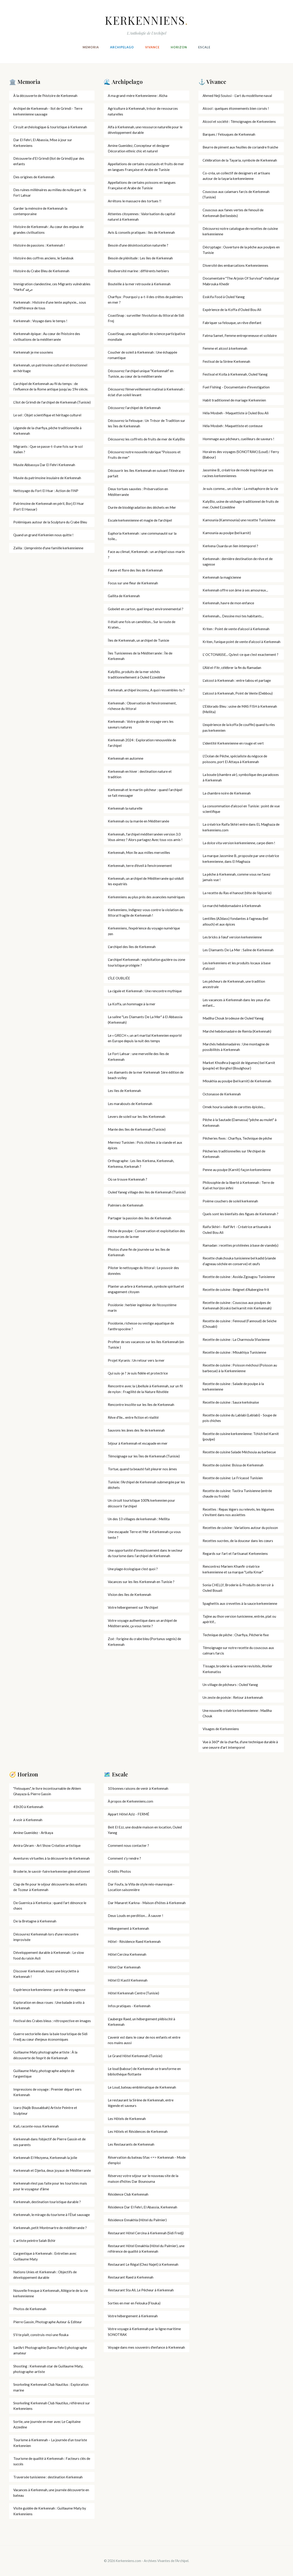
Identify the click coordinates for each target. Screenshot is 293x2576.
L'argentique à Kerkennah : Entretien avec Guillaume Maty (44, 2256)
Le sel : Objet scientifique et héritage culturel (47, 415)
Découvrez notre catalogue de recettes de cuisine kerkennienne (240, 231)
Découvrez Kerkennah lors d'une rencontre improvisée (46, 1937)
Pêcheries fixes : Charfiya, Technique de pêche (237, 1138)
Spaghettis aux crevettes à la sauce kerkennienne (240, 1603)
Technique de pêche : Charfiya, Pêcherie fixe (236, 1635)
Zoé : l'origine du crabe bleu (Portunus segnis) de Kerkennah (144, 1641)
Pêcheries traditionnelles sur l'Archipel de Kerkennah (234, 1154)
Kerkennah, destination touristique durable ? (47, 2202)
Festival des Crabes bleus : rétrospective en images (52, 2021)
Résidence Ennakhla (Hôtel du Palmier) (137, 2220)
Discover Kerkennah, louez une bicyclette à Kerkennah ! (46, 1974)
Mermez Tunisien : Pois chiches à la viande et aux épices (145, 1145)
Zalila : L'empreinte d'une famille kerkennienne (48, 548)
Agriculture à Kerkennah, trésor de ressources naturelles (143, 111)
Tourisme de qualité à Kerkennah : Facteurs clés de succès (51, 2461)
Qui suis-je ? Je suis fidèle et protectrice (138, 1373)
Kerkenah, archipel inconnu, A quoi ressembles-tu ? (146, 690)
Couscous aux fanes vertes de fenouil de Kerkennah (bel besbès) (233, 212)
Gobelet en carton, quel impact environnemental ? (145, 609)
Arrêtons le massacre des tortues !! (134, 201)
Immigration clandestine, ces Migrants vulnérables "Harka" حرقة (51, 286)
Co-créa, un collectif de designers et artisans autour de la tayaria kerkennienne (236, 176)
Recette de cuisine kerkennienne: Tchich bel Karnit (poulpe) (241, 1436)
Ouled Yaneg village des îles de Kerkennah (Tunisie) (147, 1192)
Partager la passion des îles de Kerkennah (139, 1218)
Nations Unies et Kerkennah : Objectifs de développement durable (45, 2274)
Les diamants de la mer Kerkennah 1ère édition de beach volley (146, 1075)
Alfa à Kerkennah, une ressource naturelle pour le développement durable (145, 130)
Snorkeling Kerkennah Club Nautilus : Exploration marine (51, 2387)
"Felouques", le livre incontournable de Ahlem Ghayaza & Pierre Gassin (47, 1791)
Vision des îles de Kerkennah (129, 1594)
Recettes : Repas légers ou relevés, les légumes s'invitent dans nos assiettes (238, 1512)
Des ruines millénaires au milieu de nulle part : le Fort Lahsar (49, 192)
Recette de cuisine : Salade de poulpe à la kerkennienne (233, 1386)
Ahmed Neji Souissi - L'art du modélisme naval (237, 95)
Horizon (179, 47)
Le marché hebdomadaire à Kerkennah (232, 906)
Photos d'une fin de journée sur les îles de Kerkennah (139, 1252)
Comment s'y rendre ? (124, 1858)
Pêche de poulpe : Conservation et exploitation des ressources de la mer (146, 1233)
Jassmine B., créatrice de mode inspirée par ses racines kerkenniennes (238, 473)
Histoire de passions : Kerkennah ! (39, 245)
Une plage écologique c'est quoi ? (133, 1569)
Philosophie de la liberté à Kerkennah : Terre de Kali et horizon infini (238, 1185)
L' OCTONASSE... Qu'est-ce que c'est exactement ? (240, 654)
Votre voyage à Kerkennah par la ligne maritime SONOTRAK (144, 2331)
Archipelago (122, 47)
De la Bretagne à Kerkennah (34, 1921)
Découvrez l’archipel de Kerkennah (134, 408)
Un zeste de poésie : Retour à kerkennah (233, 1697)
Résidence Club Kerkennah (128, 2194)
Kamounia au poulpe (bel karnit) (227, 533)
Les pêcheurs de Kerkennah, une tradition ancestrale (234, 984)
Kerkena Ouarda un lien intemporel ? (230, 546)
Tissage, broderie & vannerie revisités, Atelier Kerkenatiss (237, 1669)
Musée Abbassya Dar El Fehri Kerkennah (44, 465)
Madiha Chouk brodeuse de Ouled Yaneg (233, 1018)
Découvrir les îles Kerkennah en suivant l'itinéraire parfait (146, 473)
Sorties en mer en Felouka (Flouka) (134, 2303)
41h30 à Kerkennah (28, 1807)
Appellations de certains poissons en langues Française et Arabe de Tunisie (142, 185)
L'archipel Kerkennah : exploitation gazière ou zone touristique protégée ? (146, 962)
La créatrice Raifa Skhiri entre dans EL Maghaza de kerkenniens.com (241, 827)
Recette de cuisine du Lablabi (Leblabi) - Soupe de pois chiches (240, 1418)
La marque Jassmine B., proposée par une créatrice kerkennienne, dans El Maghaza (241, 858)
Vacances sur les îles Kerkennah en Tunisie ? (141, 1582)
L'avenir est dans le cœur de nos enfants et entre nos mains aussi (144, 2040)
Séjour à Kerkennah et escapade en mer (138, 1443)
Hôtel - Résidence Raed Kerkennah (134, 1941)
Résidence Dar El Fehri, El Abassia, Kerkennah (142, 2207)
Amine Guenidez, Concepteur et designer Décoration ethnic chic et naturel (139, 148)
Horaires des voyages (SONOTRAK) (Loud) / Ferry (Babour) (241, 454)
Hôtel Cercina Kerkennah (127, 1954)
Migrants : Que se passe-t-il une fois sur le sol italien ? (48, 449)
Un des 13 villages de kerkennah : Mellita (139, 1519)
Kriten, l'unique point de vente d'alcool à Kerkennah (241, 642)
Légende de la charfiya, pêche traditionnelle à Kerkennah (47, 430)
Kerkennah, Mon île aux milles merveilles (139, 852)
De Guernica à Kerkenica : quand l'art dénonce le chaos (49, 1905)
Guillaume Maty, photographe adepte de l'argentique (43, 2073)
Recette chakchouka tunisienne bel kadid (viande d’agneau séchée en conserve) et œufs (239, 1261)
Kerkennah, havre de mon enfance (228, 603)
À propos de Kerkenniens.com (130, 1801)
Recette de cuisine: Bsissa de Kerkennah (233, 1465)
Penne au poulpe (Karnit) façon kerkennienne (237, 1170)
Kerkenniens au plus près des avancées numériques (146, 897)
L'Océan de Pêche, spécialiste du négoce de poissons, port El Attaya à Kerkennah (235, 759)
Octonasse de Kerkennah (222, 1094)
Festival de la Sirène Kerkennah (226, 361)
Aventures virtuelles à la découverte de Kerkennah (51, 1858)
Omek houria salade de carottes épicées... (234, 1107)
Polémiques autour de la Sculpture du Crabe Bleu (50, 522)
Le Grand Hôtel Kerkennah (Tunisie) (135, 2056)
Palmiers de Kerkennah (125, 1205)
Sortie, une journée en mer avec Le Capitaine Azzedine (47, 2424)
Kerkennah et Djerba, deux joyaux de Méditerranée (52, 2170)
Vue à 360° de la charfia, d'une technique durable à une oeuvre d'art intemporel (240, 1744)
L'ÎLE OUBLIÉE (119, 978)
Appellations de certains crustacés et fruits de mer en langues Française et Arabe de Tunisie (146, 166)
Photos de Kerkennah (29, 2309)
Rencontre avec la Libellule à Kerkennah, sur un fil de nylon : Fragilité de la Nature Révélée (145, 1389)
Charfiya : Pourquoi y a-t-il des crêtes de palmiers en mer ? (145, 299)
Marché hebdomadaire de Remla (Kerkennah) (237, 1031)
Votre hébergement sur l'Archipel (133, 1607)
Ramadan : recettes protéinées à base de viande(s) (240, 1245)
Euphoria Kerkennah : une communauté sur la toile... (142, 536)
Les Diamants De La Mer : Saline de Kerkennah (238, 950)
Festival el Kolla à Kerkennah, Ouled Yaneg (235, 374)
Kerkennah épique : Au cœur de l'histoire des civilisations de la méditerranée (46, 336)
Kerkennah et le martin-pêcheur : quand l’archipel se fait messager (145, 792)
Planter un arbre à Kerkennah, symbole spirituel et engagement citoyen (146, 1289)
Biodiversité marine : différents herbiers (138, 271)
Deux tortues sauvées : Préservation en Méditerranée (138, 491)
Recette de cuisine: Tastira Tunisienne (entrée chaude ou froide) (237, 1493)
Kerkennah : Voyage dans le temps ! (40, 321)
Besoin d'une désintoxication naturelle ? (138, 245)
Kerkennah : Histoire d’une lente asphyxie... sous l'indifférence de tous (49, 305)
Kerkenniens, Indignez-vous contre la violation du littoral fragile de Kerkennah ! (145, 912)
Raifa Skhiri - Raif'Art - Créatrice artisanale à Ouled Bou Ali (237, 1229)
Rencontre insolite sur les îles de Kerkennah (141, 1404)
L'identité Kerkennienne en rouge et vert (233, 743)
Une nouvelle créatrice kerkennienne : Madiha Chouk (237, 1713)
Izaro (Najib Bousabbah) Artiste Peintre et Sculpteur (45, 2110)
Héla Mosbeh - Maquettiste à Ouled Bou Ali (236, 413)
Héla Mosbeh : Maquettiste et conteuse (233, 426)
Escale (204, 47)
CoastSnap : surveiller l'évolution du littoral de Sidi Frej (146, 318)
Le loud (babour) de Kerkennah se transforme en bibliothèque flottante (144, 2071)
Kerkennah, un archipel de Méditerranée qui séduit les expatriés (146, 881)
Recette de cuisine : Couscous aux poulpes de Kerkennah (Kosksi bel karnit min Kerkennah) (237, 1305)
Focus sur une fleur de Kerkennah (133, 583)
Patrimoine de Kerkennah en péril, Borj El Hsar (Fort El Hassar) (48, 506)
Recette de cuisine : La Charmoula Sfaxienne (236, 1339)
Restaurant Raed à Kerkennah (130, 2277)
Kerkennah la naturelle (125, 808)
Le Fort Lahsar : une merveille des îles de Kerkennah (138, 1056)
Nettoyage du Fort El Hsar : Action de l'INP (45, 491)
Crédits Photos (119, 1871)
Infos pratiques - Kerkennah (129, 2006)
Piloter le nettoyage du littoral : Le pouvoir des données (143, 1270)
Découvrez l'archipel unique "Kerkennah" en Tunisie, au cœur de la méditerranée (141, 373)
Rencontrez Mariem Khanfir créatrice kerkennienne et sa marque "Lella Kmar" (233, 1569)
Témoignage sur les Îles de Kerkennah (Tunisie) (144, 1456)
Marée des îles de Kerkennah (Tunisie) (136, 1129)
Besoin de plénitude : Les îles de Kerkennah (140, 258)
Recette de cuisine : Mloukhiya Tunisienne (234, 1352)
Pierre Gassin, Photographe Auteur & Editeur (47, 2322)
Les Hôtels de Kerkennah (127, 2119)
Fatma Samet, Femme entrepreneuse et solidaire (240, 335)
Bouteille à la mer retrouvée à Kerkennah (139, 284)
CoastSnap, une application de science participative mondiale (146, 336)
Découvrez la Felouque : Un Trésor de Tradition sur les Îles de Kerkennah (146, 423)
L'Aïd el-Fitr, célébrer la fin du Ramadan (232, 667)
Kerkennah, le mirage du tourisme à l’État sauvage (51, 2215)
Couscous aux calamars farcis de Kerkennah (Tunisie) (236, 194)
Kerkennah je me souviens (33, 352)
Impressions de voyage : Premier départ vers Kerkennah (47, 2092)
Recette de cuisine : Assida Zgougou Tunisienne (239, 1277)
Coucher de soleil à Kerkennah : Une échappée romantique (142, 355)
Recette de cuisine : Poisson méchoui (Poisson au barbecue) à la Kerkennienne (240, 1368)
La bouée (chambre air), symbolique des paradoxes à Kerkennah (241, 777)
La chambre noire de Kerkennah (227, 793)
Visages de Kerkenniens (221, 1729)
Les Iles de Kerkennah (124, 1091)
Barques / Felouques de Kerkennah (229, 134)
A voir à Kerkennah (27, 1820)
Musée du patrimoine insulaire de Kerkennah (47, 478)
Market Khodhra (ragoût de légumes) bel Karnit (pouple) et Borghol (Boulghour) (239, 1065)
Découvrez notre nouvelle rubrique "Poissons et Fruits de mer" (144, 454)
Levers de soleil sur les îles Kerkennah (136, 1116)
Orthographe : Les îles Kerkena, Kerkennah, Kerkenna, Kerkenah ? (141, 1163)
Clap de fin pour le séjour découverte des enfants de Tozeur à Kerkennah (50, 1887)
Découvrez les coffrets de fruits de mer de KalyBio (146, 439)
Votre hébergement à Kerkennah (133, 2316)
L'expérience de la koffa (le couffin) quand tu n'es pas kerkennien (239, 727)
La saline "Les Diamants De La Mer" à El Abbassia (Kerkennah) (145, 1019)
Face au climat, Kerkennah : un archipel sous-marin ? (146, 554)
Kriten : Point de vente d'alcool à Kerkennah (236, 629)
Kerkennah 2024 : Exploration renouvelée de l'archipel (142, 743)
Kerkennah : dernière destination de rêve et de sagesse (238, 561)
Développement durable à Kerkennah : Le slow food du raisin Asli (48, 1955)
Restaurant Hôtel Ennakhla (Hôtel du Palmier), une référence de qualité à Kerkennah (146, 2248)
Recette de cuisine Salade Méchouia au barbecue (239, 1452)
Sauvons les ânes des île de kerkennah (136, 1430)
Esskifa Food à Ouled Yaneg (224, 297)
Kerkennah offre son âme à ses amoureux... (235, 590)
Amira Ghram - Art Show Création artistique (47, 1845)
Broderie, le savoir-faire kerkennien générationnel (51, 1871)
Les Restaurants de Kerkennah (131, 2144)
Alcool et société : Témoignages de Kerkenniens (239, 121)
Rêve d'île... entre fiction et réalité (133, 1417)
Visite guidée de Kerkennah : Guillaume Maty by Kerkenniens (49, 2511)
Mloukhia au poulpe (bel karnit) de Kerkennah (237, 1081)
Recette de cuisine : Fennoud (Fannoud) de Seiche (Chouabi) (240, 1323)
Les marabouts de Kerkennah (130, 1104)
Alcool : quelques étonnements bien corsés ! (236, 108)
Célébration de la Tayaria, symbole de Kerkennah (240, 160)
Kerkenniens (146, 20)
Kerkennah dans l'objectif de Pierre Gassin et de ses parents (49, 2142)
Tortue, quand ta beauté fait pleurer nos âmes (142, 1469)
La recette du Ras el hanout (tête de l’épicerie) (237, 893)
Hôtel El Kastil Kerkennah (127, 1980)
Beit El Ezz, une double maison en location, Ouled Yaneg (145, 1830)
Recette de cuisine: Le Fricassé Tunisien (233, 1478)
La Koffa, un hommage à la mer (131, 1004)
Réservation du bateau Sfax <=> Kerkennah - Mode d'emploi (147, 2160)
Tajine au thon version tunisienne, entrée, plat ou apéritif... (239, 1619)
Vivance (152, 47)
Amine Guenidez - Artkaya (33, 1833)
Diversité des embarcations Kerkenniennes (235, 265)
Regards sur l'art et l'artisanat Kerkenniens (235, 1553)
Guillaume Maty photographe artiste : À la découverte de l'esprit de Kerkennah (45, 2055)
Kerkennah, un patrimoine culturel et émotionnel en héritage (50, 368)
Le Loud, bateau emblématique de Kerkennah (142, 2087)
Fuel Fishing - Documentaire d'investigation (236, 387)
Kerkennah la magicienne (222, 577)
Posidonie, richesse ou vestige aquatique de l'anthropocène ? (141, 1326)
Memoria (91, 47)
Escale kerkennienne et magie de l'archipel (140, 520)
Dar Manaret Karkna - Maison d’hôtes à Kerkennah (147, 1903)
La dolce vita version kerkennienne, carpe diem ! (239, 843)
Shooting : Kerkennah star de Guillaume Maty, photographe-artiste (48, 2369)
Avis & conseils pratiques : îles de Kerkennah (141, 232)
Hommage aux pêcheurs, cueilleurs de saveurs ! (238, 439)
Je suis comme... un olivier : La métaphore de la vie (240, 489)
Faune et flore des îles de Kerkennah (135, 570)
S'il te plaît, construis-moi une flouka (40, 2335)
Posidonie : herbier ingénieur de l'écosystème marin (142, 1307)
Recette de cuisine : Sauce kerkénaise (231, 1402)
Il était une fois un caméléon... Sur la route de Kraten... (141, 624)
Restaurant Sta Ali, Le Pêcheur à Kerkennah (141, 2290)
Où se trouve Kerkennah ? (127, 1179)
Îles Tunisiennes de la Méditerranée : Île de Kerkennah (140, 656)
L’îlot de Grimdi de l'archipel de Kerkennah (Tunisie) (52, 402)
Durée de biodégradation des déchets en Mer (142, 507)
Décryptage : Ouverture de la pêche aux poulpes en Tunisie (241, 250)
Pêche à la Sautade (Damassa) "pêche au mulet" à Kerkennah (240, 1122)
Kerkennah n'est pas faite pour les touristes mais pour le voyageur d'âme (50, 2186)
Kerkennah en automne (125, 758)
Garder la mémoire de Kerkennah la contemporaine (40, 211)
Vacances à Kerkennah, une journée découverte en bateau (51, 2492)
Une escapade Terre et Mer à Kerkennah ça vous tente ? (144, 1534)
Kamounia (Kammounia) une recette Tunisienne (239, 520)
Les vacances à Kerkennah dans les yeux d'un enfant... (236, 1002)
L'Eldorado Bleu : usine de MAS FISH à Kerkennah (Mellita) (240, 709)
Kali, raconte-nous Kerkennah (36, 2126)
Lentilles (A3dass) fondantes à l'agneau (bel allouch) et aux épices (235, 921)
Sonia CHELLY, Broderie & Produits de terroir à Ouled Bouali (238, 1587)
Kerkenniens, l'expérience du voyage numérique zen (144, 931)
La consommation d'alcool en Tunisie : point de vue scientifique (241, 809)
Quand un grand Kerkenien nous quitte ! (43, 535)
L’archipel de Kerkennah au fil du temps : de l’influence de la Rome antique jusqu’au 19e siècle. (50, 386)
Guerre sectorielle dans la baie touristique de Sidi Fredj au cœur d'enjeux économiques (50, 2036)
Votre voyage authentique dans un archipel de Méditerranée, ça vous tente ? (142, 1623)
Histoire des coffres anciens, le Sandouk (43, 258)
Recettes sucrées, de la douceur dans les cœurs (238, 1541)
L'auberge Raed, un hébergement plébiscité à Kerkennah (141, 2021)
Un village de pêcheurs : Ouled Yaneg (230, 1685)
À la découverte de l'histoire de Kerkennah (45, 95)
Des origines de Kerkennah (33, 177)
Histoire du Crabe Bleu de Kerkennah (41, 271)
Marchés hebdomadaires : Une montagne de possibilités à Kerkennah (236, 1047)
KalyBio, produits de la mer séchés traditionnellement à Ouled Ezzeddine (136, 674)
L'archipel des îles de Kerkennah (132, 947)
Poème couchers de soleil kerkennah (230, 1201)
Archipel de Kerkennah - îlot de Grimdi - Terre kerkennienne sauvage (47, 111)
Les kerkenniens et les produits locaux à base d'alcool (237, 965)
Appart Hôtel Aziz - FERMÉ (128, 1814)
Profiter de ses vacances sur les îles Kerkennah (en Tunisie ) (146, 1344)
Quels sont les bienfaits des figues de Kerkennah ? (240, 1214)
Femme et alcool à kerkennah (225, 348)
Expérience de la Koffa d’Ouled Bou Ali (232, 310)
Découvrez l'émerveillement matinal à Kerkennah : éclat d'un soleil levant (146, 392)
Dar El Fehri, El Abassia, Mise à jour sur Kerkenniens (42, 142)
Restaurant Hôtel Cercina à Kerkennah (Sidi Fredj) (146, 2233)
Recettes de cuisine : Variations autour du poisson (240, 1528)
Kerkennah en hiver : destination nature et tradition (140, 774)
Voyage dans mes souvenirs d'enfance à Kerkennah (146, 2347)
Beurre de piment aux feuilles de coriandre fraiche (240, 147)
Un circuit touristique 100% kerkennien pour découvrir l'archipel (141, 1503)
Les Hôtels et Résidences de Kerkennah (138, 2131)
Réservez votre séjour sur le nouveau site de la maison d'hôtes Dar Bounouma (143, 2178)
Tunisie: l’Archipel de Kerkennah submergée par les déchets (146, 1485)
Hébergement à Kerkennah (128, 1928)
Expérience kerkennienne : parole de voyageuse (49, 1990)
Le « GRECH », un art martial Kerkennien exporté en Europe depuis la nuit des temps (145, 1038)
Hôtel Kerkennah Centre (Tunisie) (133, 1993)
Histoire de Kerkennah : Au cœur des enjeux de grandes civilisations (48, 229)
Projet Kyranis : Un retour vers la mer (136, 1360)
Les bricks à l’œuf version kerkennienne (232, 937)
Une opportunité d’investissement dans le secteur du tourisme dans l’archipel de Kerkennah (145, 1553)
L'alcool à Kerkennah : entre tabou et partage (237, 680)
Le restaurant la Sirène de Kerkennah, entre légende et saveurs (141, 2103)
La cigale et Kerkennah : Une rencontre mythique (145, 991)
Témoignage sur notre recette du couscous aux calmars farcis (238, 1650)
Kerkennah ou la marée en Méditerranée (138, 821)
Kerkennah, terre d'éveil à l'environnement (140, 865)
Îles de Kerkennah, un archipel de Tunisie (138, 640)
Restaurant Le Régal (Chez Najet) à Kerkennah (143, 2264)
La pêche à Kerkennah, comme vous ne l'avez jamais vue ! (236, 877)
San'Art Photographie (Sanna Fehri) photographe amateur (50, 2350)
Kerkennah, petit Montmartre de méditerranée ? (50, 2228)
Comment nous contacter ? (128, 1845)
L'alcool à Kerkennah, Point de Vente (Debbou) (238, 693)
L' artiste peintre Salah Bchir (34, 2240)
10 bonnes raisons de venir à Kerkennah (138, 1788)
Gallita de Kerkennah (124, 596)
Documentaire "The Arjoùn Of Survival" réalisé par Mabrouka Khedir (241, 281)
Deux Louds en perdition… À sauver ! (135, 1915)
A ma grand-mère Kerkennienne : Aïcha (137, 95)
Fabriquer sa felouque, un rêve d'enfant (232, 323)
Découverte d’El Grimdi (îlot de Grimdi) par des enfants (48, 161)
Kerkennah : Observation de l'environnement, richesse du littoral (142, 706)
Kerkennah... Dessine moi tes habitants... (233, 616)
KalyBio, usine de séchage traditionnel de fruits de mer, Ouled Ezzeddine (241, 504)
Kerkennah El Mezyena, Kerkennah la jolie (45, 2157)
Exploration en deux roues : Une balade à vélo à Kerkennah (48, 2005)
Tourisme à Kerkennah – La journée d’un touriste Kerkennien (50, 2442)
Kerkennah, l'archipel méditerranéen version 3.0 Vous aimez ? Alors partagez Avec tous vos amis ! (145, 837)
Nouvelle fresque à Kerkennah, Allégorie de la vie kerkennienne (50, 2293)
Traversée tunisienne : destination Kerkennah (48, 2477)
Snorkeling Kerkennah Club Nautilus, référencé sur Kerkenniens (51, 2406)
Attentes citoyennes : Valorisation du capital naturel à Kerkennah (141, 216)
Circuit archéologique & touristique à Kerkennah (50, 127)
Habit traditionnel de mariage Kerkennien (234, 400)
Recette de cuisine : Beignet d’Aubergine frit (236, 1289)
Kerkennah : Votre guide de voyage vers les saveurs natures (141, 724)
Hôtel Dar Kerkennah (124, 1967)
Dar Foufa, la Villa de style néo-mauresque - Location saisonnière (141, 1887)
